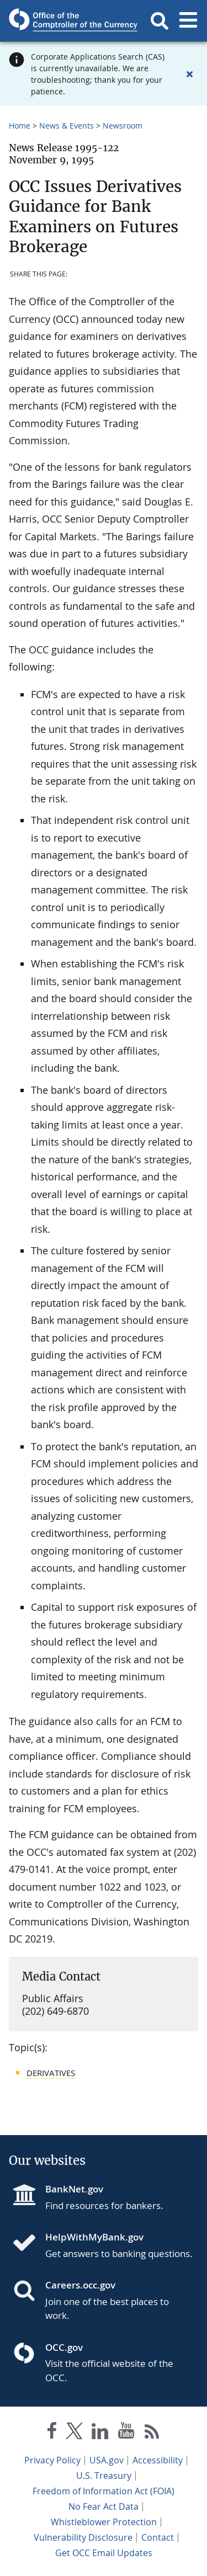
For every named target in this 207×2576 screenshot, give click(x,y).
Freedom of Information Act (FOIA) (103, 2491)
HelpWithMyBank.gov (94, 2237)
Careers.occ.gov (80, 2285)
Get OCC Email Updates (103, 2553)
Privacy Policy (52, 2460)
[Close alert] (189, 74)
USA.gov (106, 2460)
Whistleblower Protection (104, 2522)
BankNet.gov (74, 2189)
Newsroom (122, 125)
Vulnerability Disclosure (83, 2537)
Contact (157, 2537)
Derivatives (50, 2072)
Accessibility (157, 2460)
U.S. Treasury (103, 2475)
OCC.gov (64, 2347)
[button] (159, 21)
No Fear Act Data (103, 2506)
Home (19, 125)
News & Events (66, 125)
